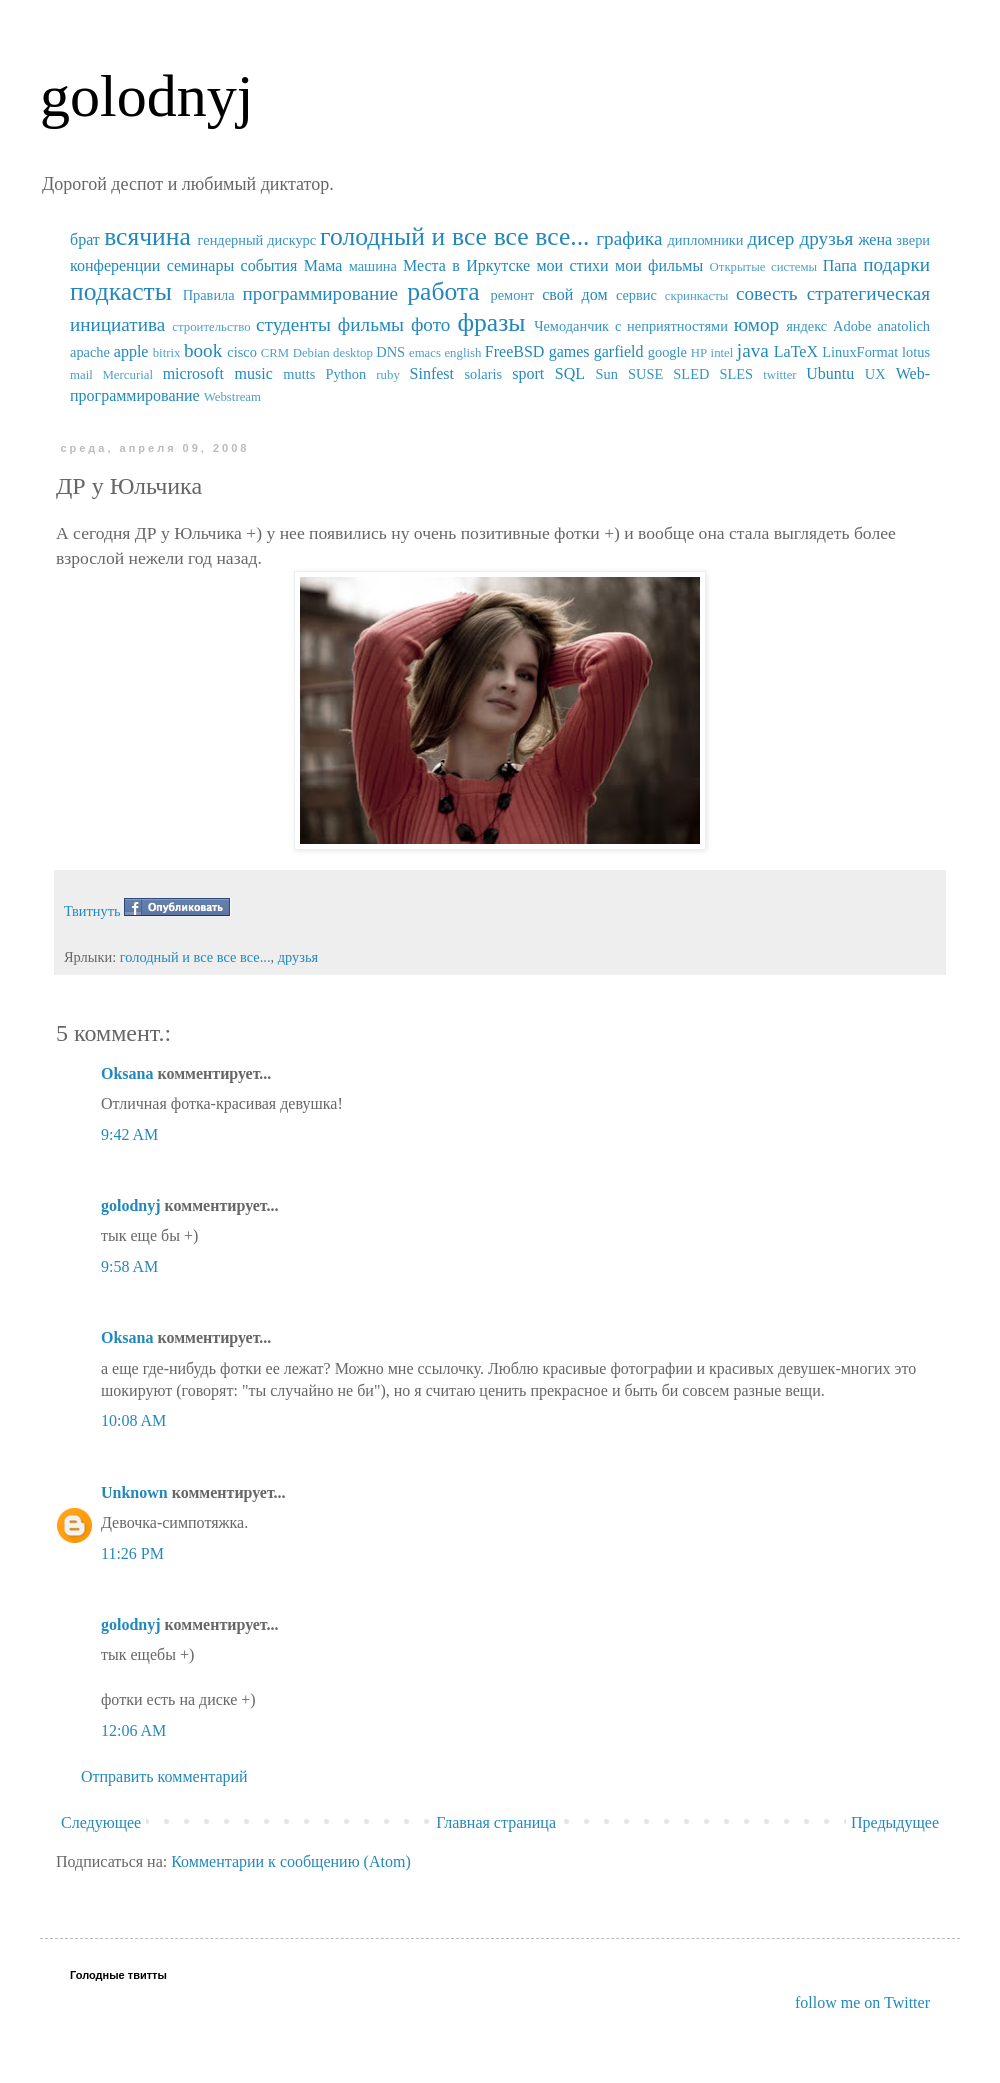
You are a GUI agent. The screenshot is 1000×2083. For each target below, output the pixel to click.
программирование (321, 293)
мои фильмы (659, 265)
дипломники (706, 240)
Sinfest (432, 373)
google (667, 352)
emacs (425, 353)
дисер (770, 238)
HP (699, 353)
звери (913, 240)
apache (90, 352)
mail (81, 375)
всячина (147, 236)
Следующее (101, 1822)
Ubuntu (830, 373)
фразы (491, 322)
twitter (779, 375)
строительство (211, 327)
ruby (387, 375)
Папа (840, 265)
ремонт (512, 295)
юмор (756, 324)
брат (85, 239)
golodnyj (146, 96)
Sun (607, 374)
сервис (636, 295)
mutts (299, 374)
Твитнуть (92, 911)
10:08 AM (133, 1420)
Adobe (852, 326)
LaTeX (796, 351)
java (753, 350)
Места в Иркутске (466, 265)
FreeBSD (515, 351)
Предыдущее (895, 1822)
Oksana (127, 1073)
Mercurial (127, 375)
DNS (390, 352)
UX (875, 374)
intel (722, 353)
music (254, 373)
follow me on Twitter (862, 2002)
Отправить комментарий (164, 1776)
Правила (209, 295)
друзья (826, 238)
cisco (242, 352)
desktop (353, 353)
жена (875, 239)
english (462, 353)
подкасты (121, 291)
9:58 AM (129, 1266)
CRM (275, 353)
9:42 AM (129, 1134)
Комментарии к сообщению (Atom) (291, 1861)
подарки (896, 264)
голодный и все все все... (454, 236)
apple (131, 351)
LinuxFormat (860, 352)
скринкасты (697, 296)
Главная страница (496, 1822)
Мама (323, 265)
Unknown (134, 1492)
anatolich (903, 326)
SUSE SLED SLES (690, 374)
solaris (484, 374)
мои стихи (572, 265)
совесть (767, 293)
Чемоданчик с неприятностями (631, 326)
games (569, 351)
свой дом (574, 294)
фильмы (371, 324)
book (203, 350)
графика (629, 238)
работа (443, 291)
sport (528, 373)
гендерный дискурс (257, 240)
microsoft (193, 373)
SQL (570, 373)
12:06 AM (133, 1730)
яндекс (806, 326)
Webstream (232, 397)
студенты (293, 324)
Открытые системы (764, 267)
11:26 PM (132, 1553)
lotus (916, 352)
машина (373, 266)
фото (431, 324)
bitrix (167, 353)
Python (345, 374)
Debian (311, 353)
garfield (619, 351)
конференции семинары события (183, 265)
